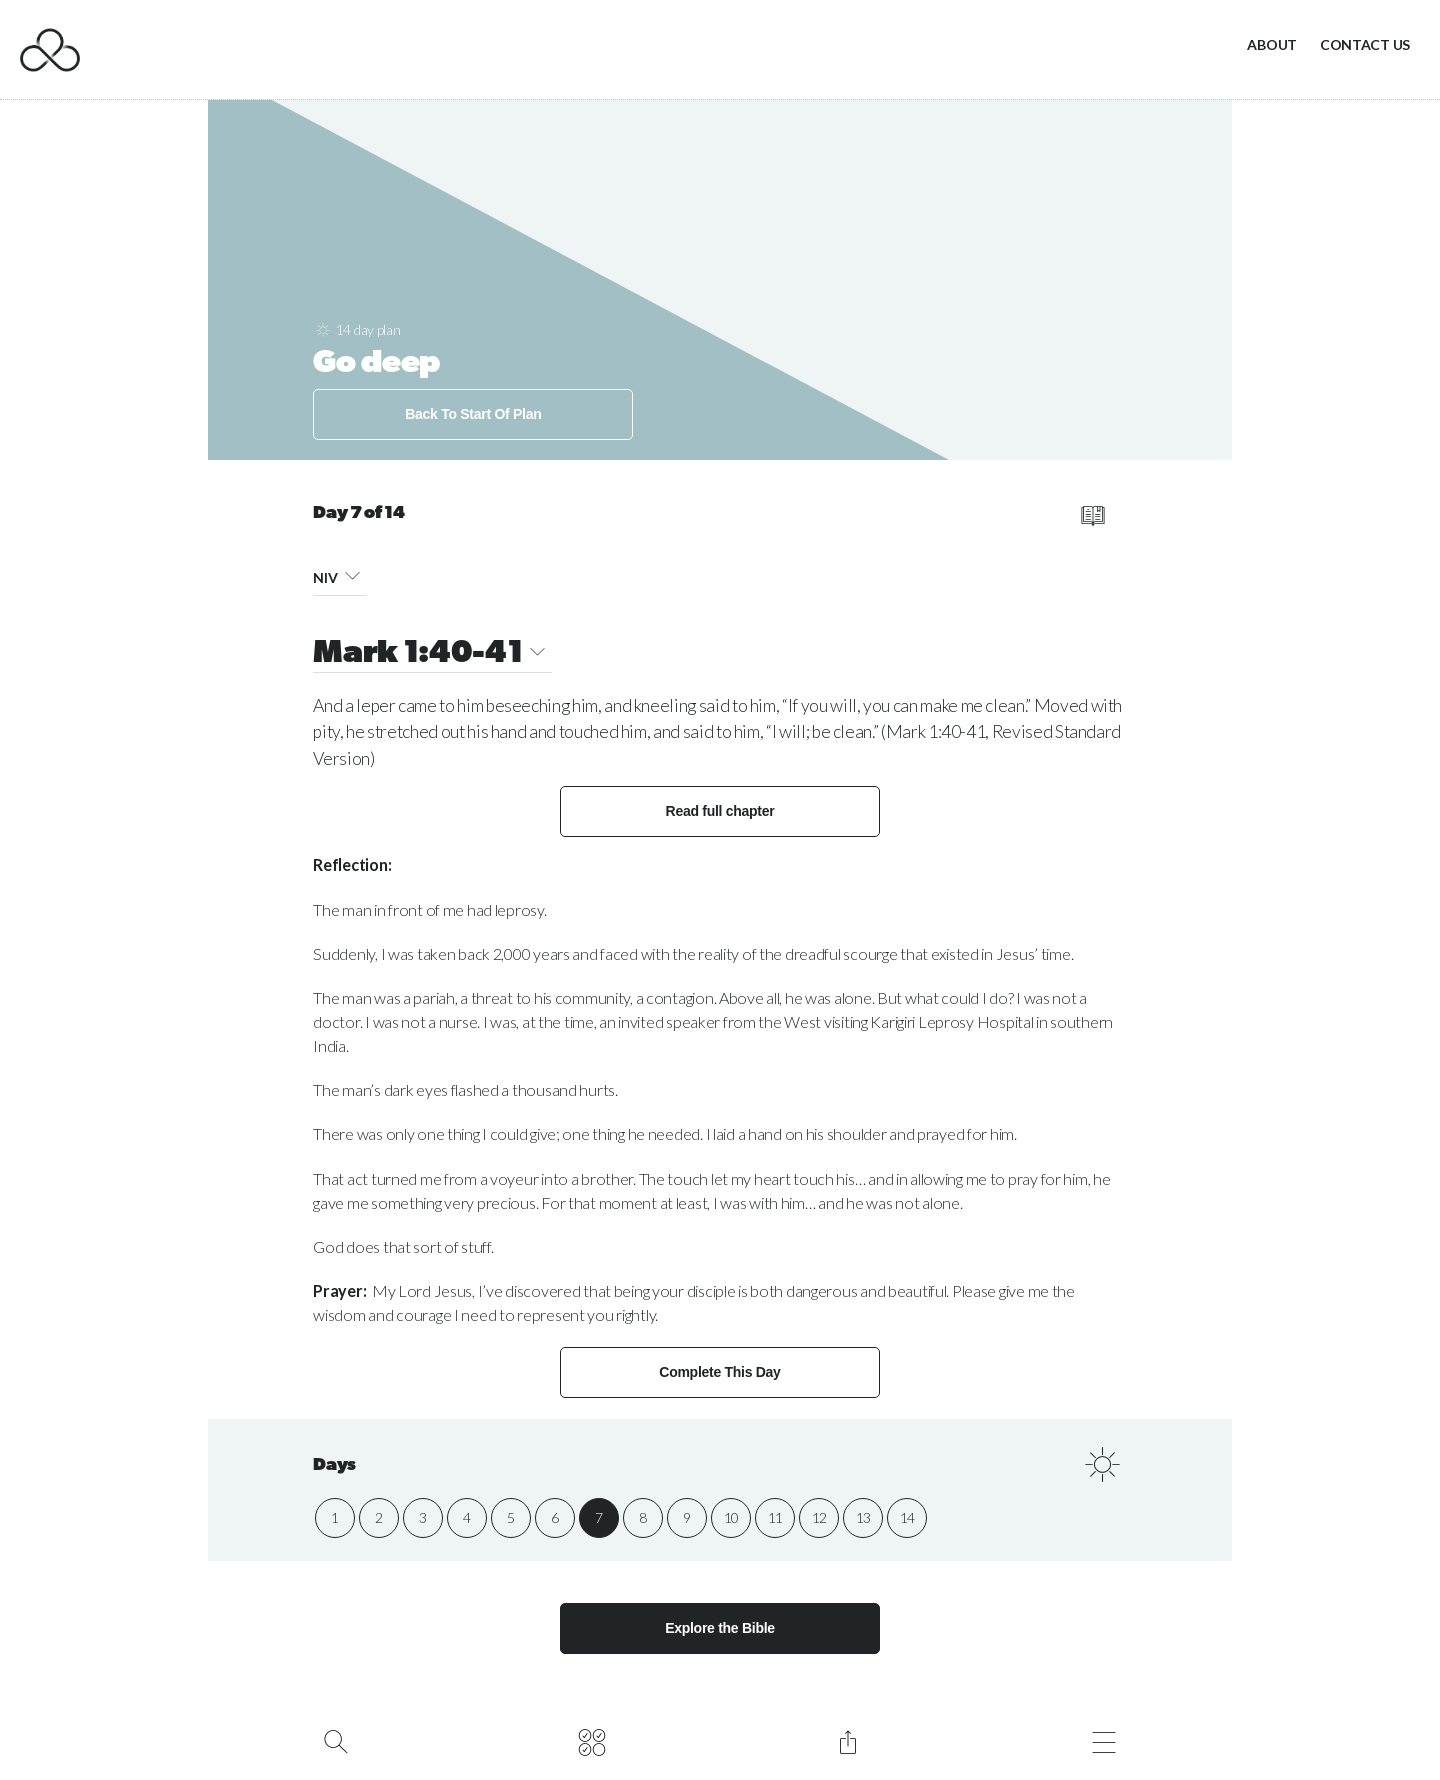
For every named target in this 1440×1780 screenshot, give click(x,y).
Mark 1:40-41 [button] (432, 654)
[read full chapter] (1092, 516)
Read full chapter (720, 811)
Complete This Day (719, 1372)
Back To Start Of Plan (473, 414)
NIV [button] (340, 574)
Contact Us (1365, 44)
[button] (352, 574)
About (1272, 44)
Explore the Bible (720, 1628)
